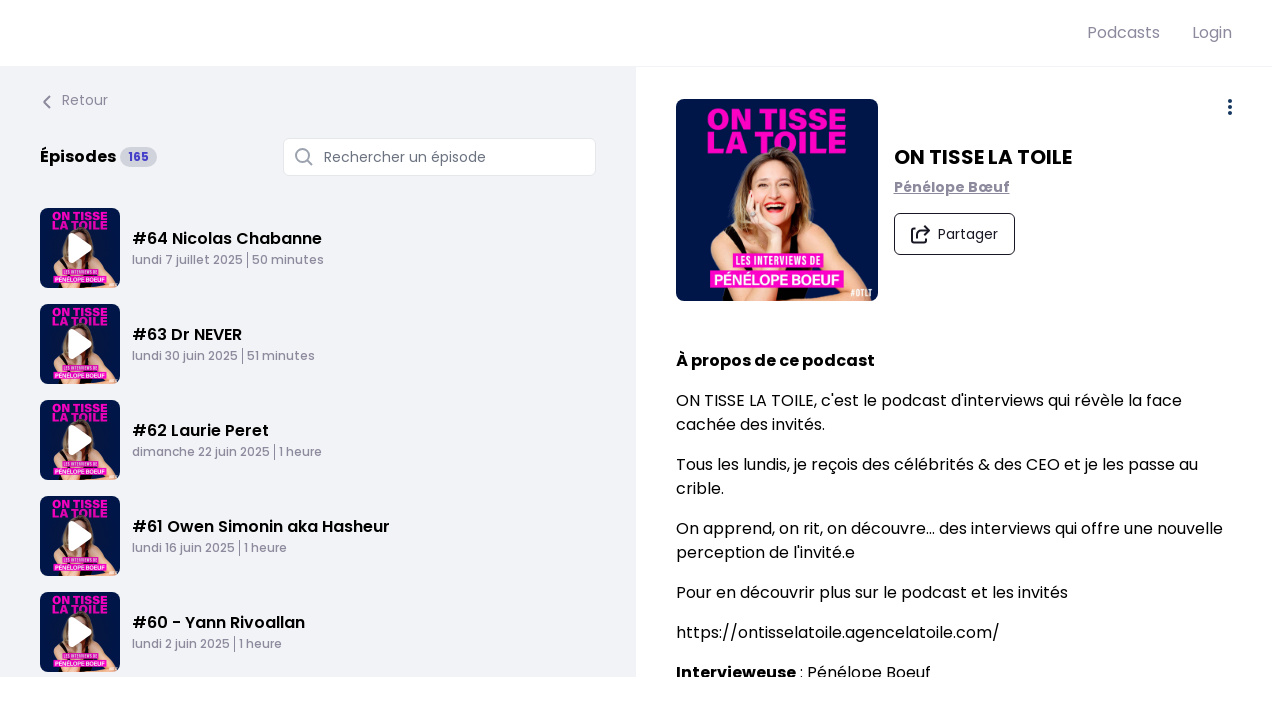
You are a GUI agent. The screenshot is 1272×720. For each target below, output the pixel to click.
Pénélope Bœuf (954, 188)
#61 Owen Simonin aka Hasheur (261, 526)
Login (1212, 32)
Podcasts (1123, 32)
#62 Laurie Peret (200, 430)
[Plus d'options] (1230, 107)
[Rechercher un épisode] (439, 157)
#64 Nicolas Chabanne (227, 238)
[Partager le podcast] (956, 235)
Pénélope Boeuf (869, 674)
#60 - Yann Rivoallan (218, 622)
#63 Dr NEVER (187, 334)
